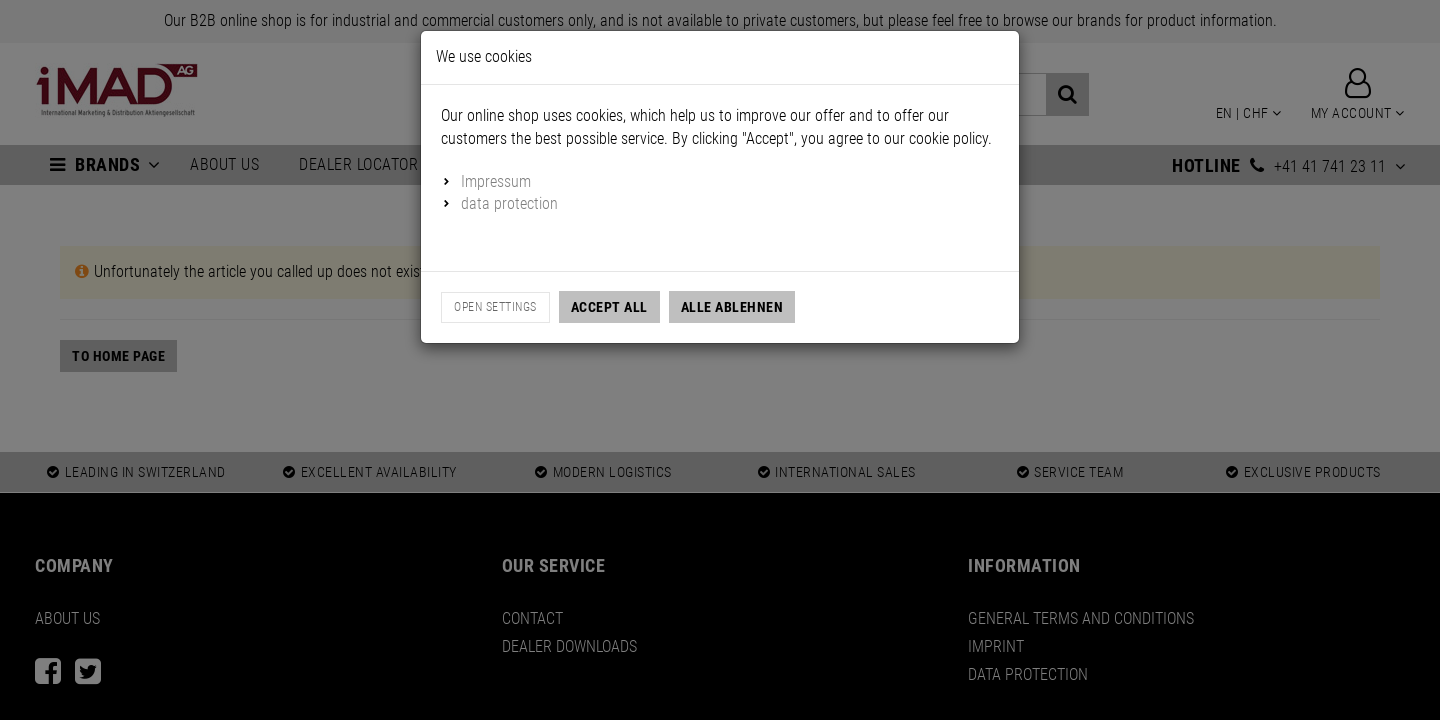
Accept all (609, 307)
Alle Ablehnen (732, 307)
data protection (509, 203)
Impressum (496, 181)
